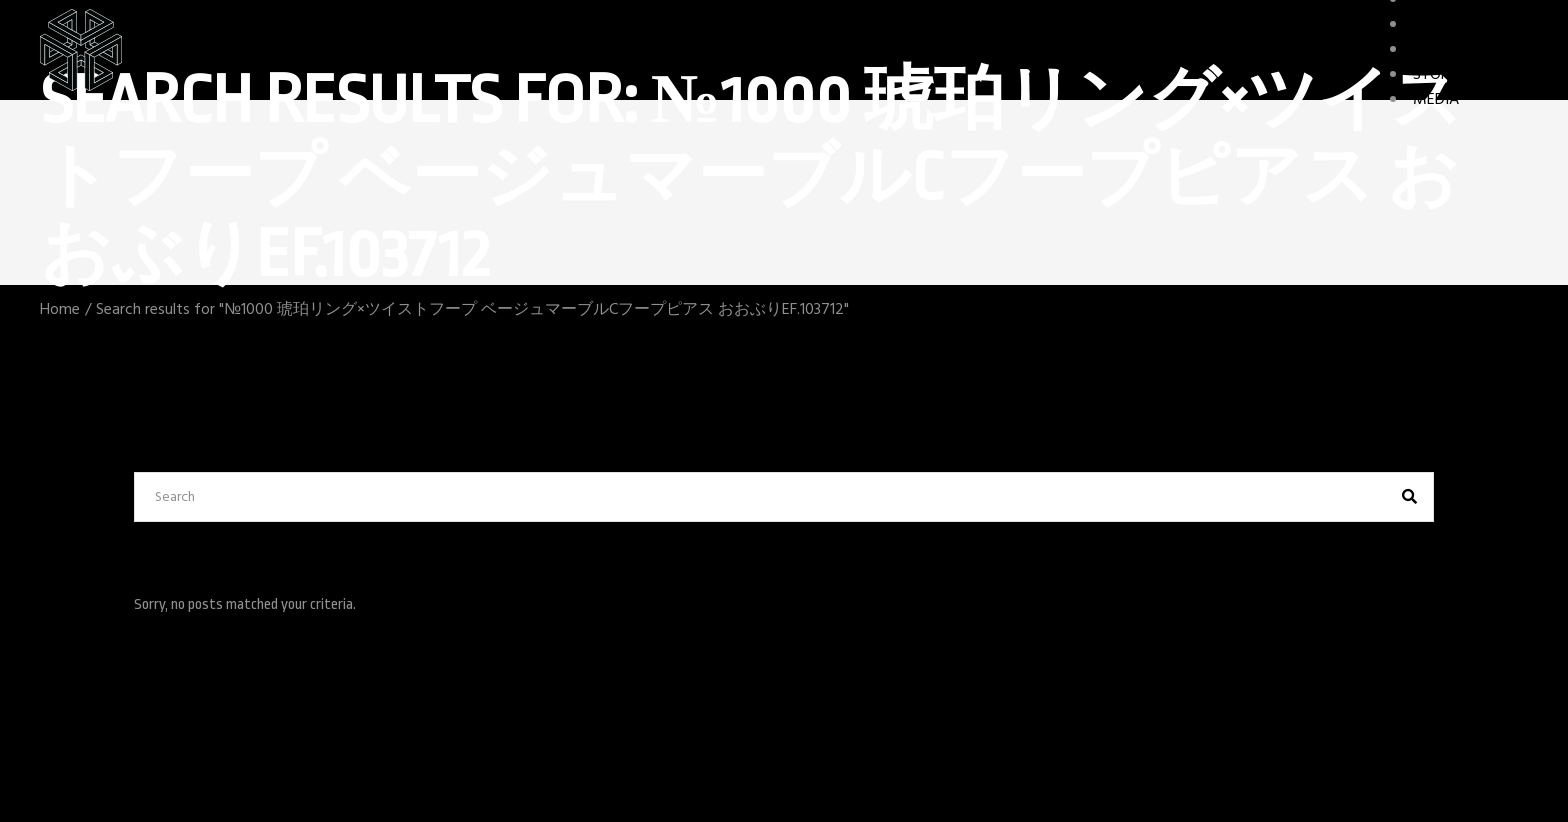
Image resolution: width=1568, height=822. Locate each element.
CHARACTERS (1457, 25)
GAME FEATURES (1470, 50)
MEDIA (1436, 100)
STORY (1435, 75)
